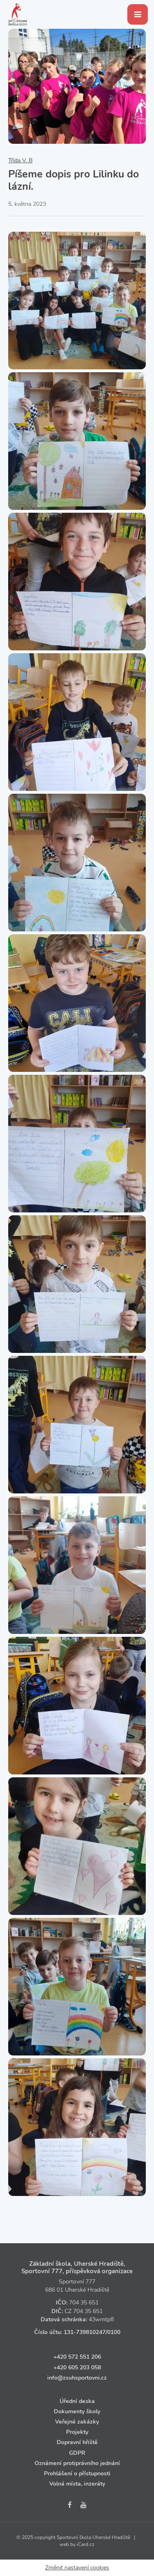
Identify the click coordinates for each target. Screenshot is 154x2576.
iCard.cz (85, 2544)
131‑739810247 (85, 2332)
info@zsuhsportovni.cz (77, 2378)
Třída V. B (20, 160)
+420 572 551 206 (77, 2357)
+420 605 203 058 (77, 2367)
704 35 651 (84, 2302)
